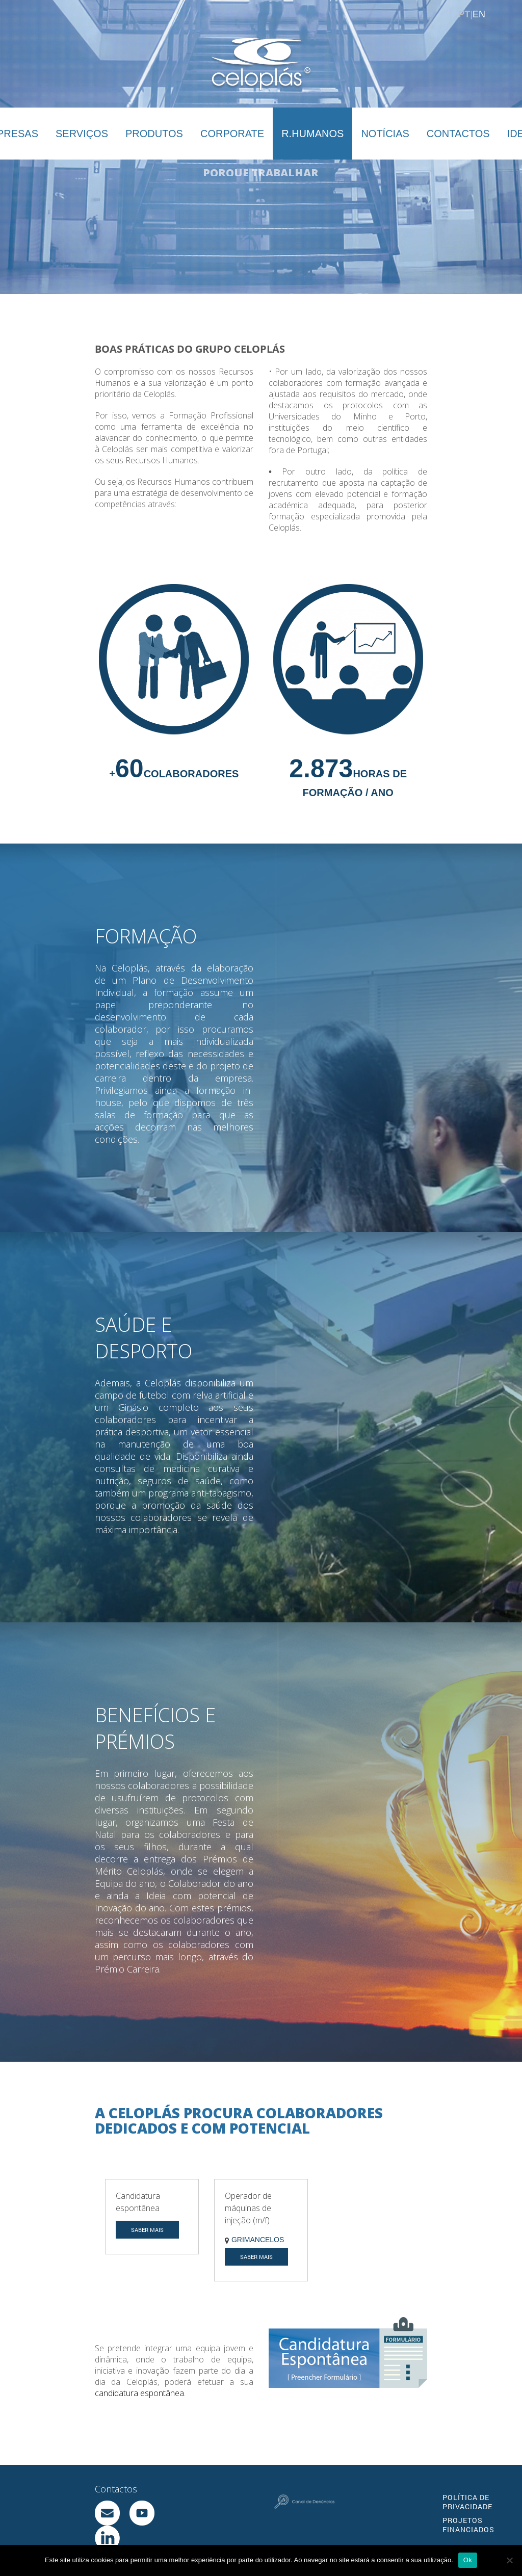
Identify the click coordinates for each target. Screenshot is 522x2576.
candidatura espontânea (139, 2393)
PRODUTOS (154, 133)
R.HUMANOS (312, 133)
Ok (467, 2560)
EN (479, 14)
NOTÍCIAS (385, 133)
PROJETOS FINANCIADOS (468, 2524)
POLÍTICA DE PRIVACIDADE (467, 2501)
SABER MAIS (147, 2229)
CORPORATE (232, 133)
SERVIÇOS (82, 133)
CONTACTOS (458, 133)
